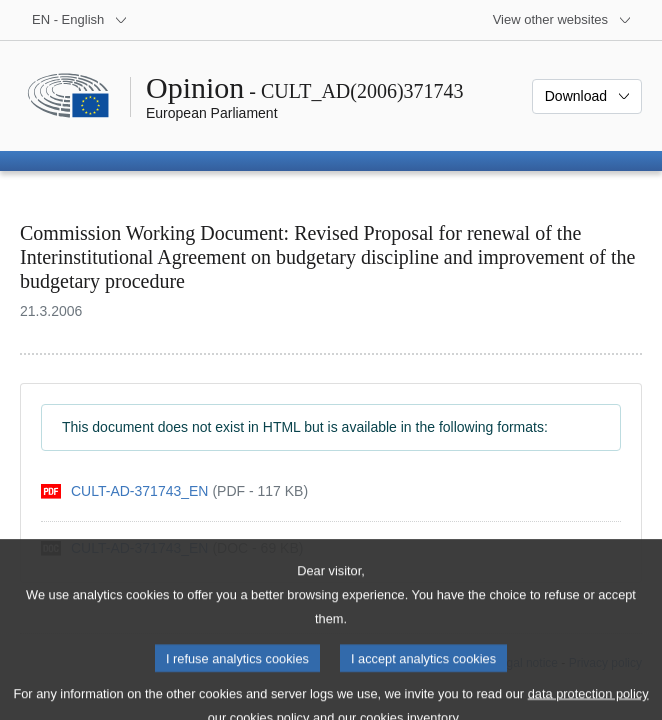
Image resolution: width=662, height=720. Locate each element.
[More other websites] (562, 20)
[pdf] (174, 491)
